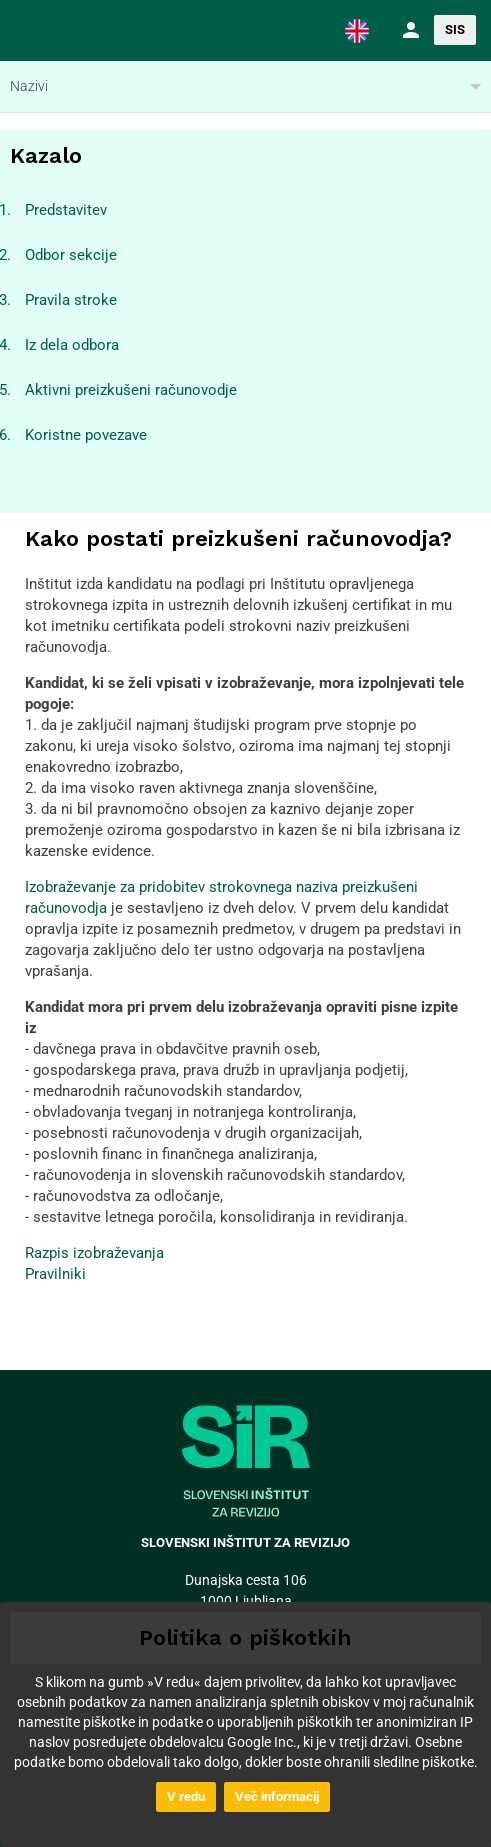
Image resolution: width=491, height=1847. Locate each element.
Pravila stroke (71, 300)
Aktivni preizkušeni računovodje (131, 390)
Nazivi (29, 86)
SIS (455, 29)
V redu (186, 1796)
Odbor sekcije (71, 255)
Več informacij (277, 1796)
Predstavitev (66, 210)
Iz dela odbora (72, 345)
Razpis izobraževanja (94, 1253)
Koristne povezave (86, 435)
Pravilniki (55, 1274)
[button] (357, 30)
